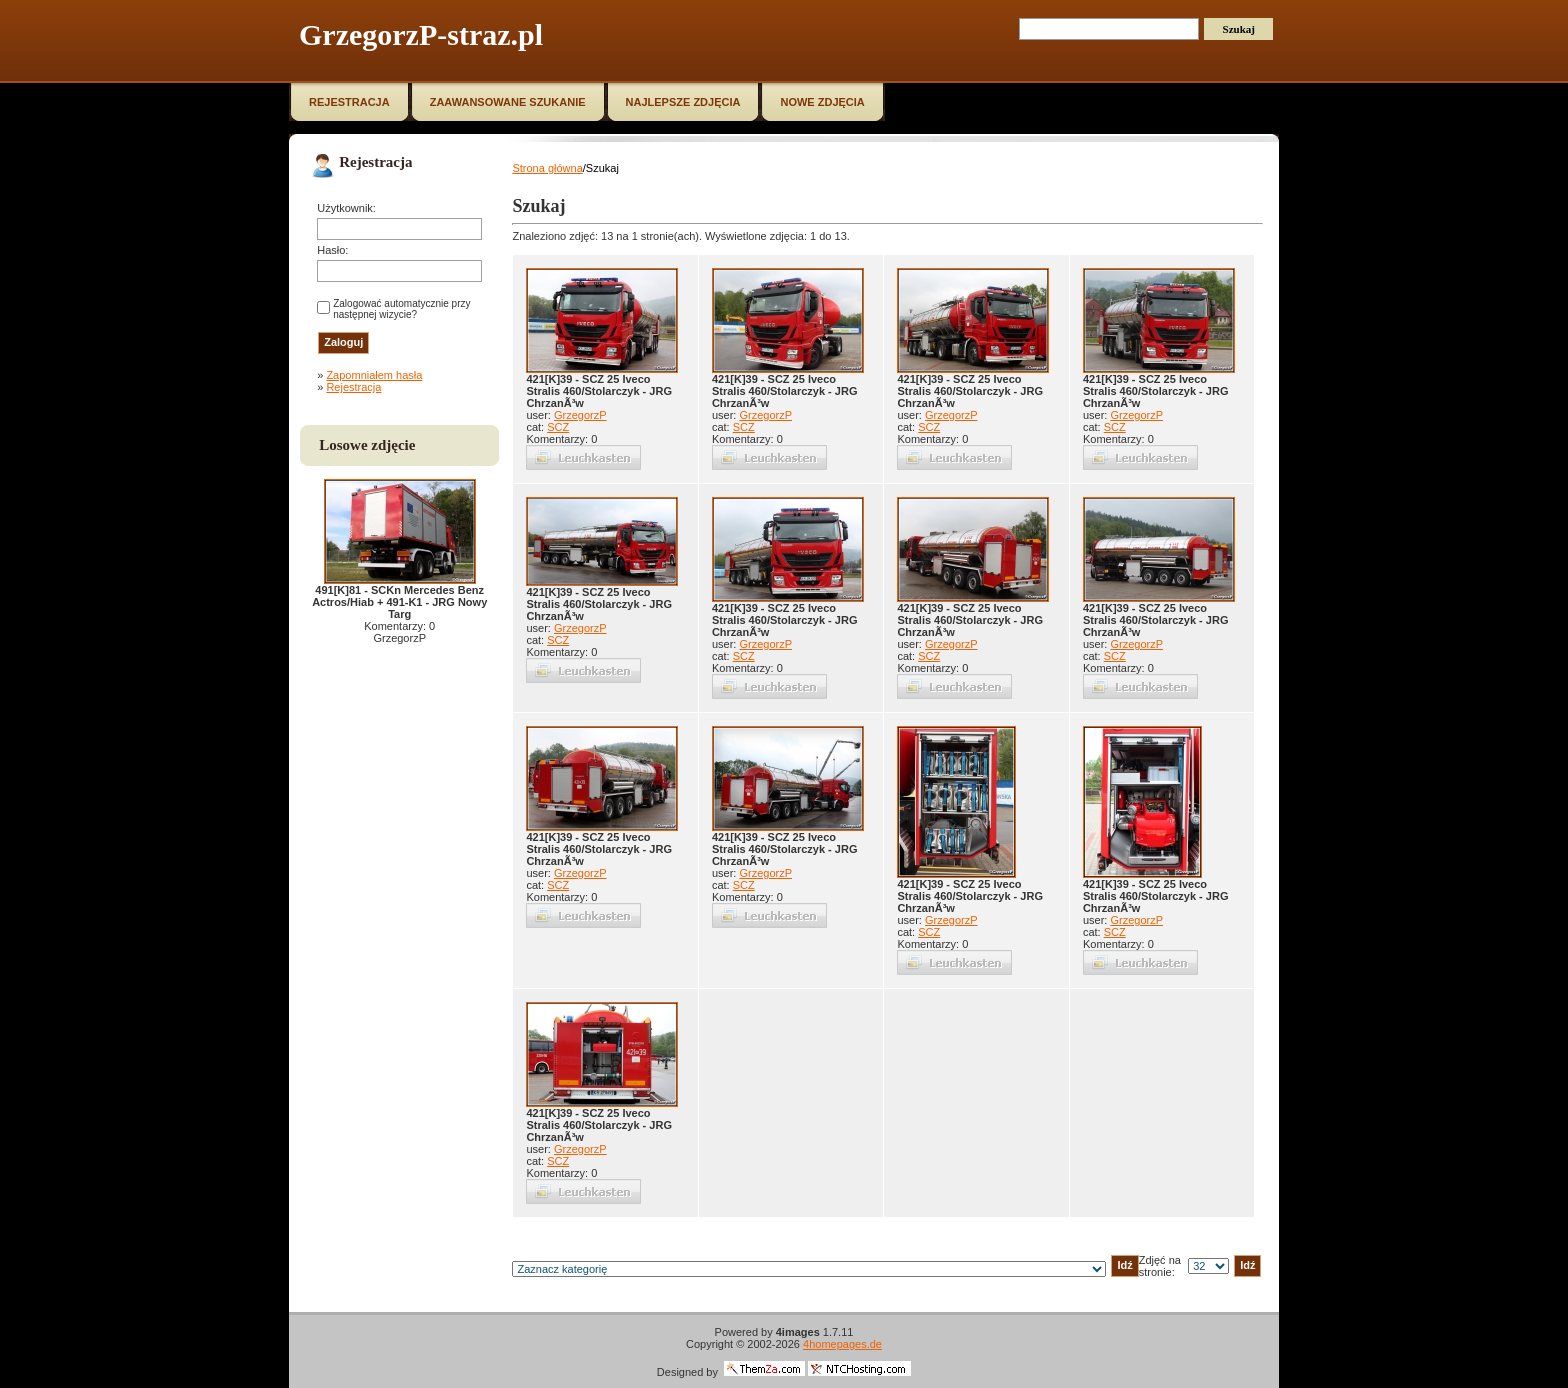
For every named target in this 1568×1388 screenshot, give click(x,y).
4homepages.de (842, 1344)
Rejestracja (353, 387)
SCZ (558, 427)
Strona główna (547, 168)
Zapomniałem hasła (374, 375)
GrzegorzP (580, 415)
